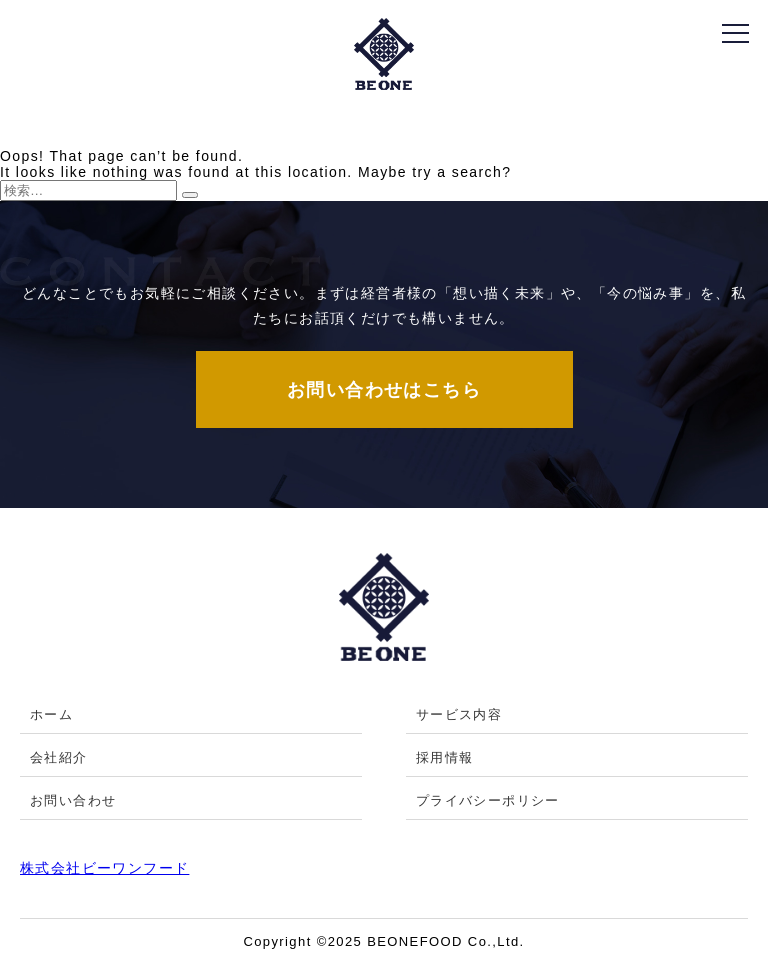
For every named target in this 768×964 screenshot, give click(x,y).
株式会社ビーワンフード (104, 868)
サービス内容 (459, 714)
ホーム (51, 714)
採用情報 (445, 757)
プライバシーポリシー (488, 800)
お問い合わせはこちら (384, 390)
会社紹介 (59, 757)
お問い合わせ (73, 800)
